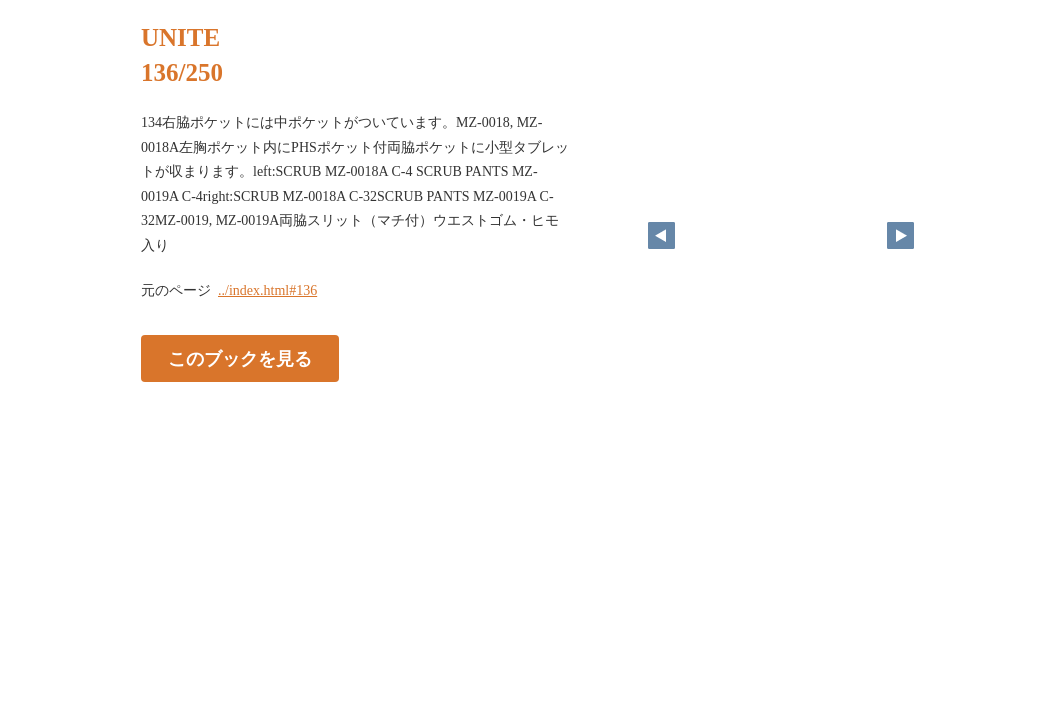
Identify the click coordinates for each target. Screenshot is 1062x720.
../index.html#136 (267, 290)
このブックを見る (240, 359)
